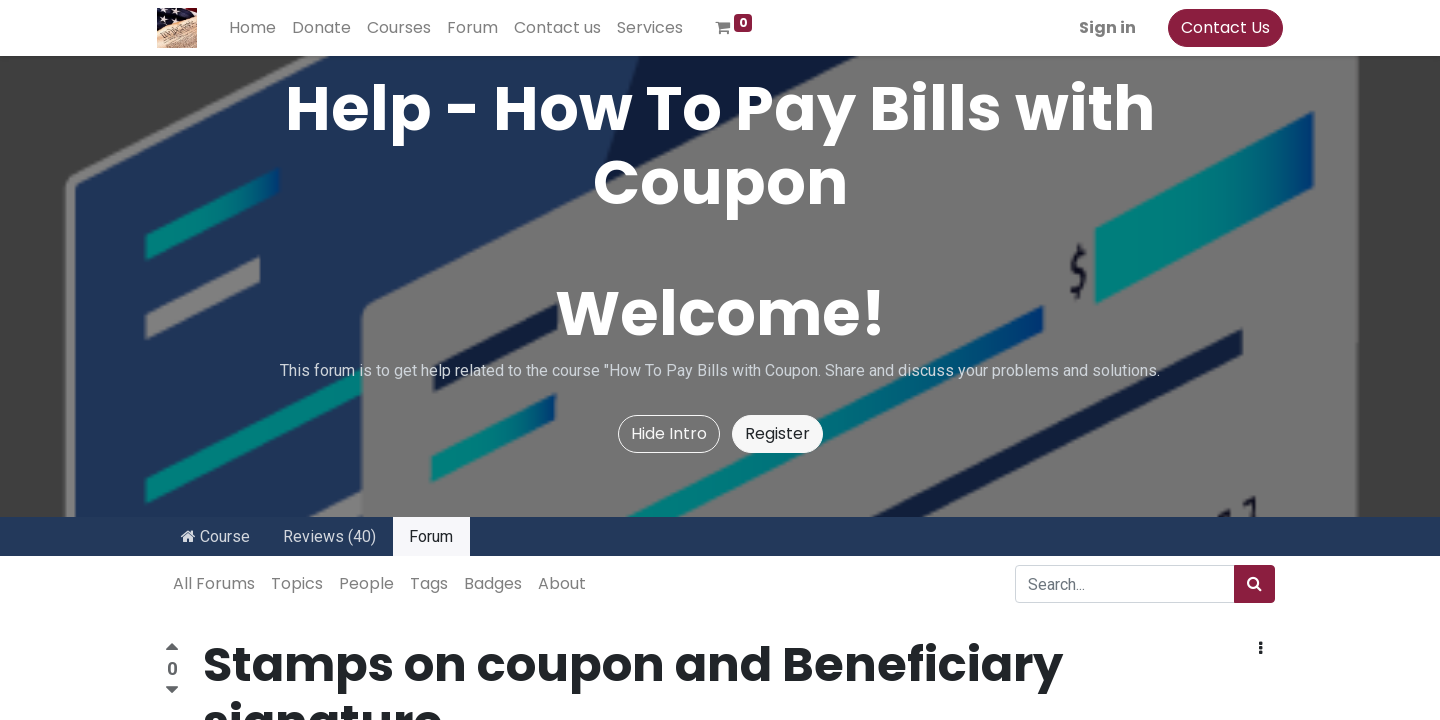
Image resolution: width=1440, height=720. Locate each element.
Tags (429, 583)
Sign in (1099, 27)
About (562, 583)
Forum (431, 536)
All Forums (214, 583)
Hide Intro (669, 433)
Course (215, 536)
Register (777, 433)
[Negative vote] (172, 690)
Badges (493, 583)
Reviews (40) (329, 536)
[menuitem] (260, 28)
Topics (297, 583)
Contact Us (1217, 27)
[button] (1260, 649)
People (366, 583)
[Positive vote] (172, 649)
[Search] (1254, 584)
